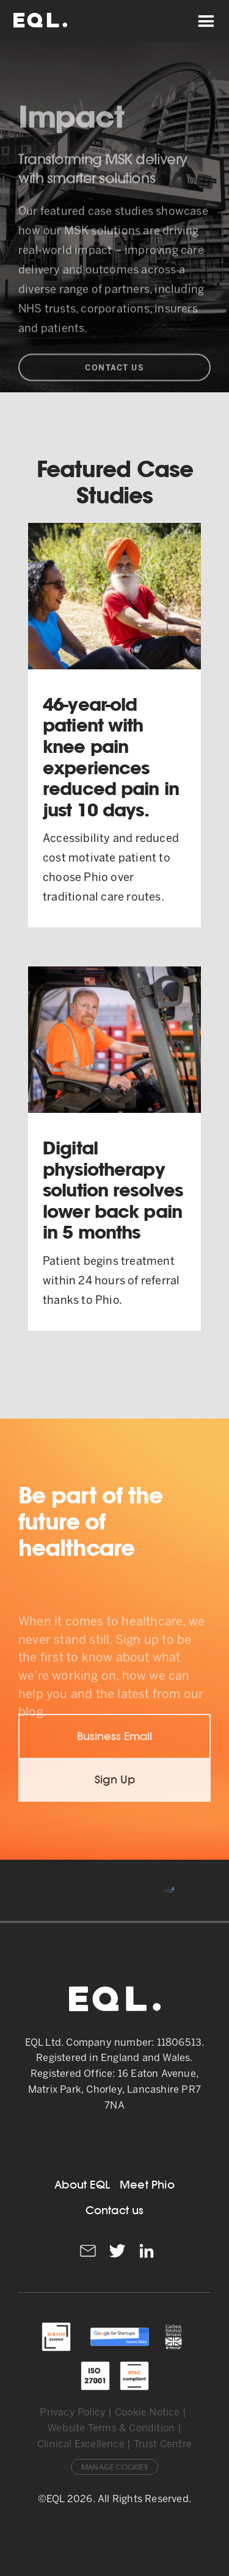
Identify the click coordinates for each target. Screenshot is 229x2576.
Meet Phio (147, 2185)
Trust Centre (163, 2444)
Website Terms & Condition (111, 2428)
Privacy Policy (73, 2412)
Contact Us (114, 391)
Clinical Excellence (81, 2444)
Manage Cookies (114, 2467)
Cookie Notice (147, 2412)
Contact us (114, 2210)
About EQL (82, 2185)
